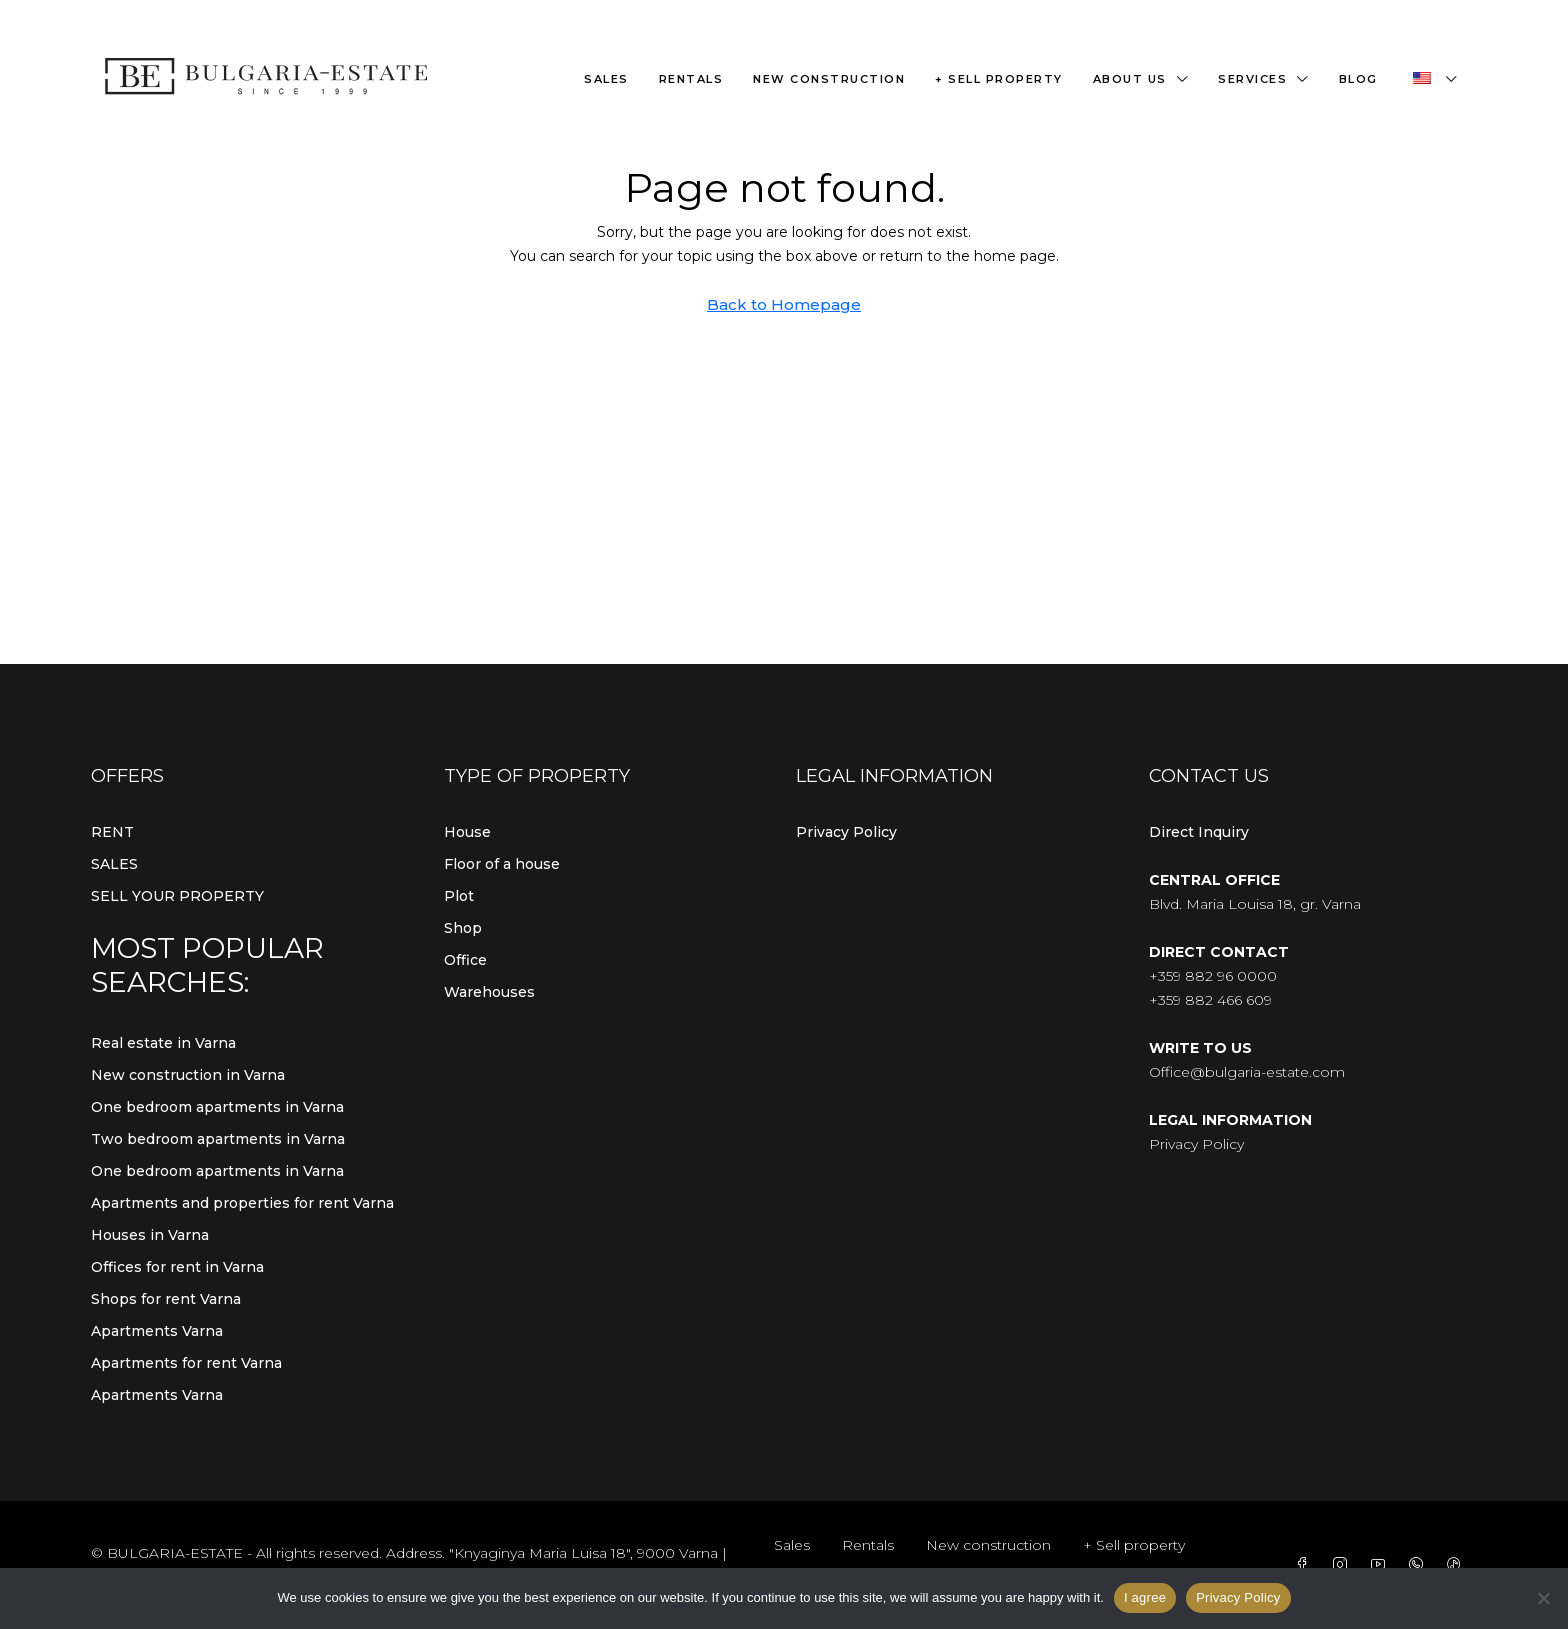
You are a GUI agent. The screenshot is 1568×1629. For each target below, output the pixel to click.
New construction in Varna (188, 1075)
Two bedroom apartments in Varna (218, 1139)
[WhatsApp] (1420, 1565)
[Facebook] (1306, 1565)
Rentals (691, 79)
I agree (1145, 1597)
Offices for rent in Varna (177, 1267)
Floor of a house (502, 864)
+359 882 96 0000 (1213, 976)
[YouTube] (1382, 1565)
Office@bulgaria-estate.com (1247, 1072)
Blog (1358, 79)
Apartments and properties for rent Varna (242, 1203)
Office (465, 960)
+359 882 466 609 (1210, 1000)
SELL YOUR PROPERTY (177, 896)
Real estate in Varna (163, 1043)
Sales (606, 79)
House (467, 832)
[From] (1543, 1598)
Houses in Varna (150, 1235)
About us (1130, 79)
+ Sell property (999, 79)
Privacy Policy (846, 832)
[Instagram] (1344, 1565)
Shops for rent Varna (166, 1299)
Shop (463, 928)
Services (1252, 79)
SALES (114, 864)
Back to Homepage (784, 304)
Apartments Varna (157, 1331)
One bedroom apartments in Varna (217, 1107)
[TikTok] (1458, 1565)
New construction (829, 79)
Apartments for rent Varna (186, 1363)
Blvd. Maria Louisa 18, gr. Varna (1255, 904)
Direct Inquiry (1199, 832)
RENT (112, 832)
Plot (459, 896)
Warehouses (489, 992)
